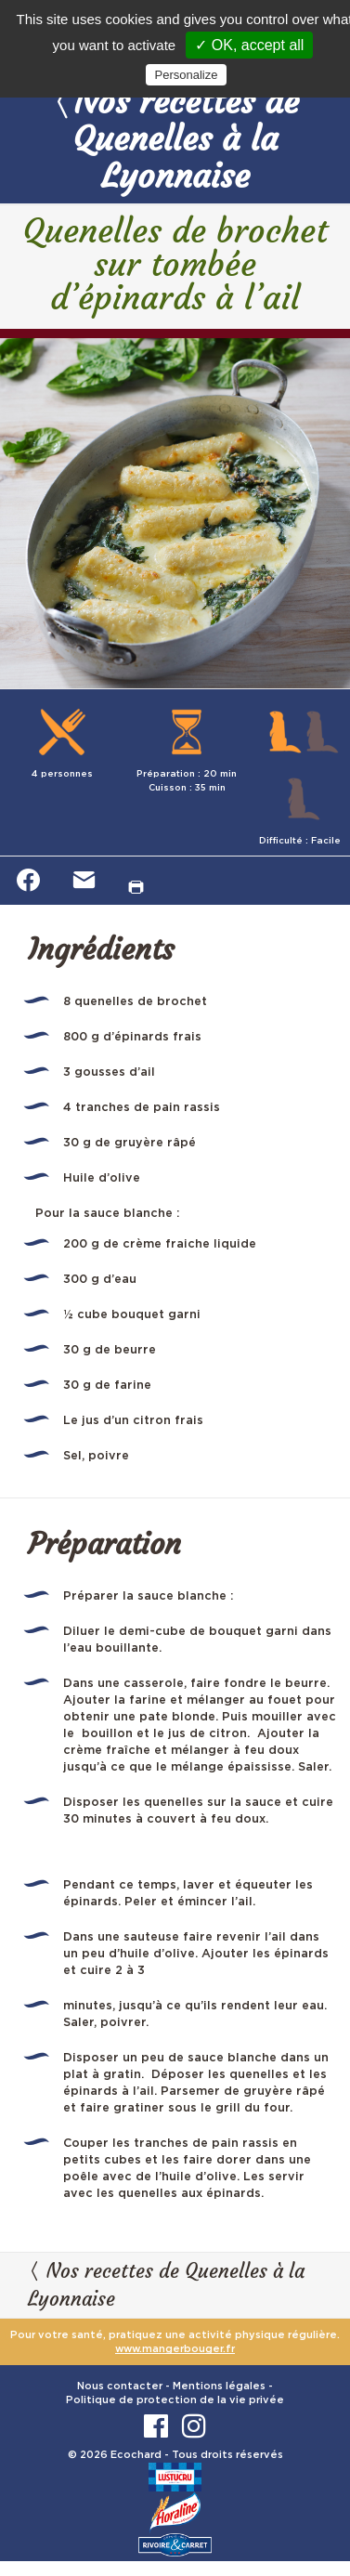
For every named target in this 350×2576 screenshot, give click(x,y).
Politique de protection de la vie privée (175, 2400)
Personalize (186, 75)
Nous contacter (119, 2386)
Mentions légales (219, 2386)
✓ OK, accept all (249, 45)
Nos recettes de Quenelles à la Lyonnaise (175, 138)
